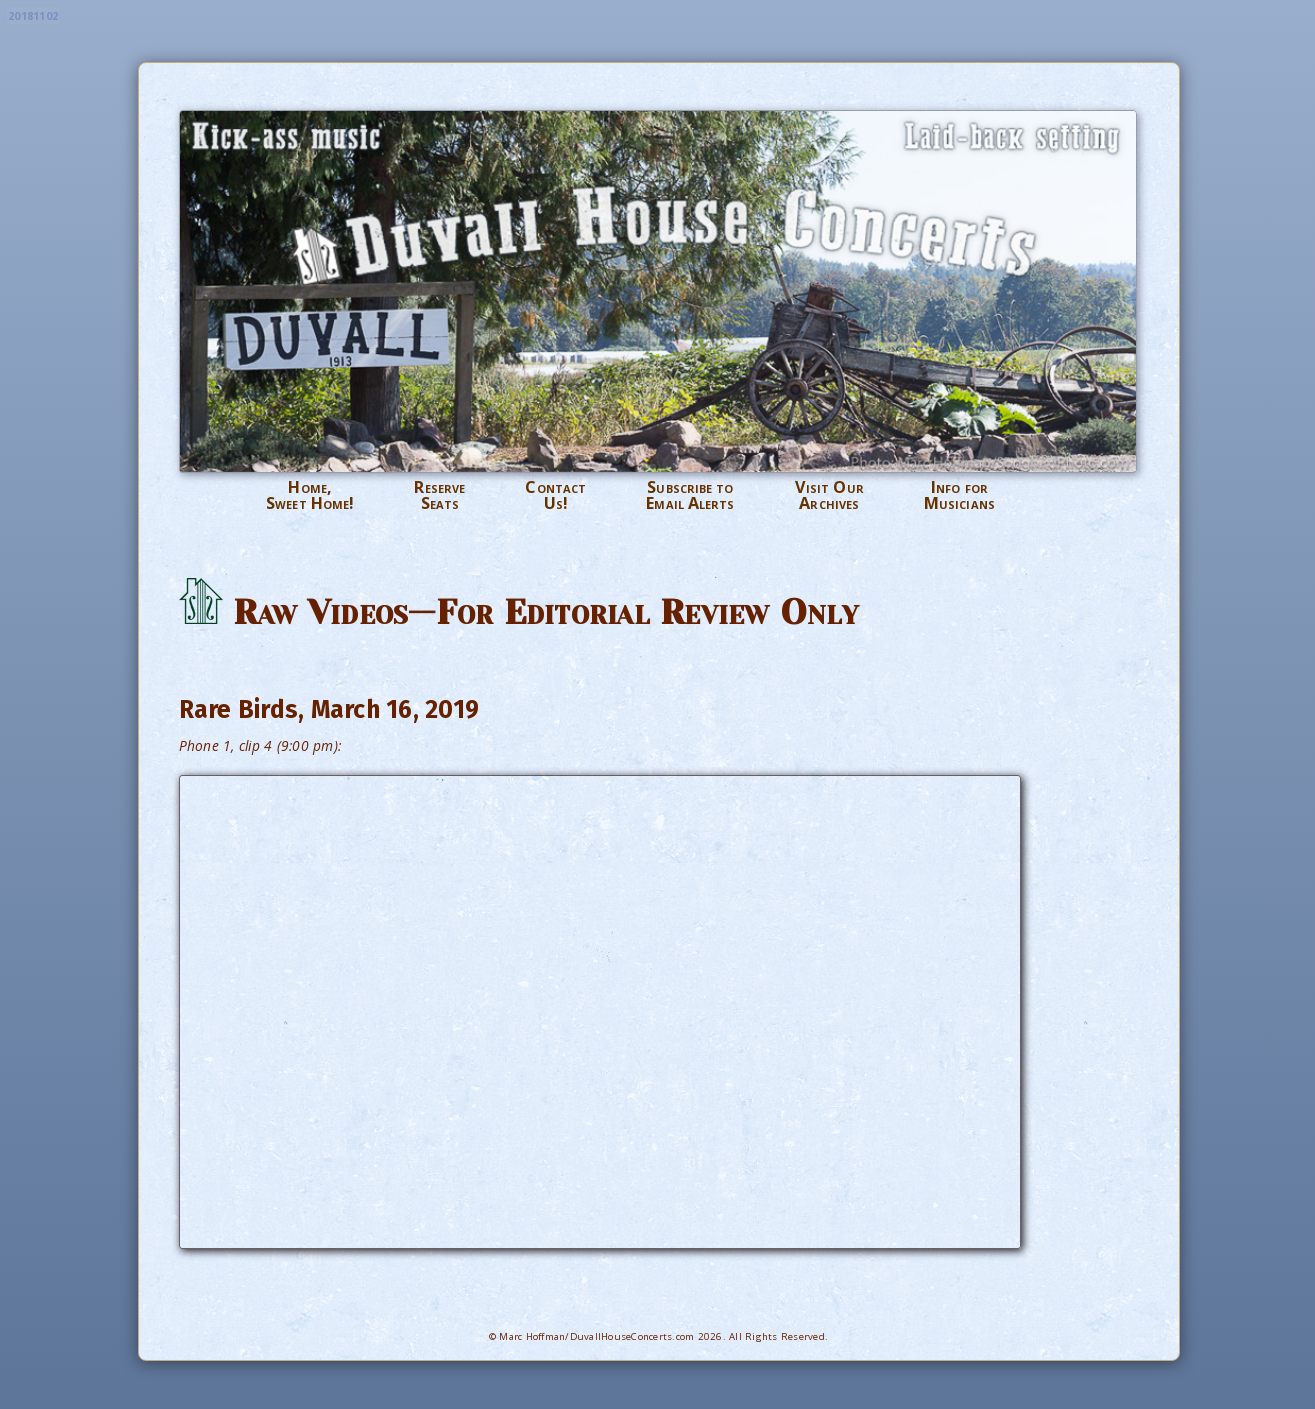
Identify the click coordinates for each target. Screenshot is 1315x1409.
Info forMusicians (959, 495)
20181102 (33, 15)
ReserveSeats (439, 495)
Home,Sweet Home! (310, 495)
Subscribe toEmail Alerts (690, 495)
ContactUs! (555, 495)
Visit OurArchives (829, 495)
